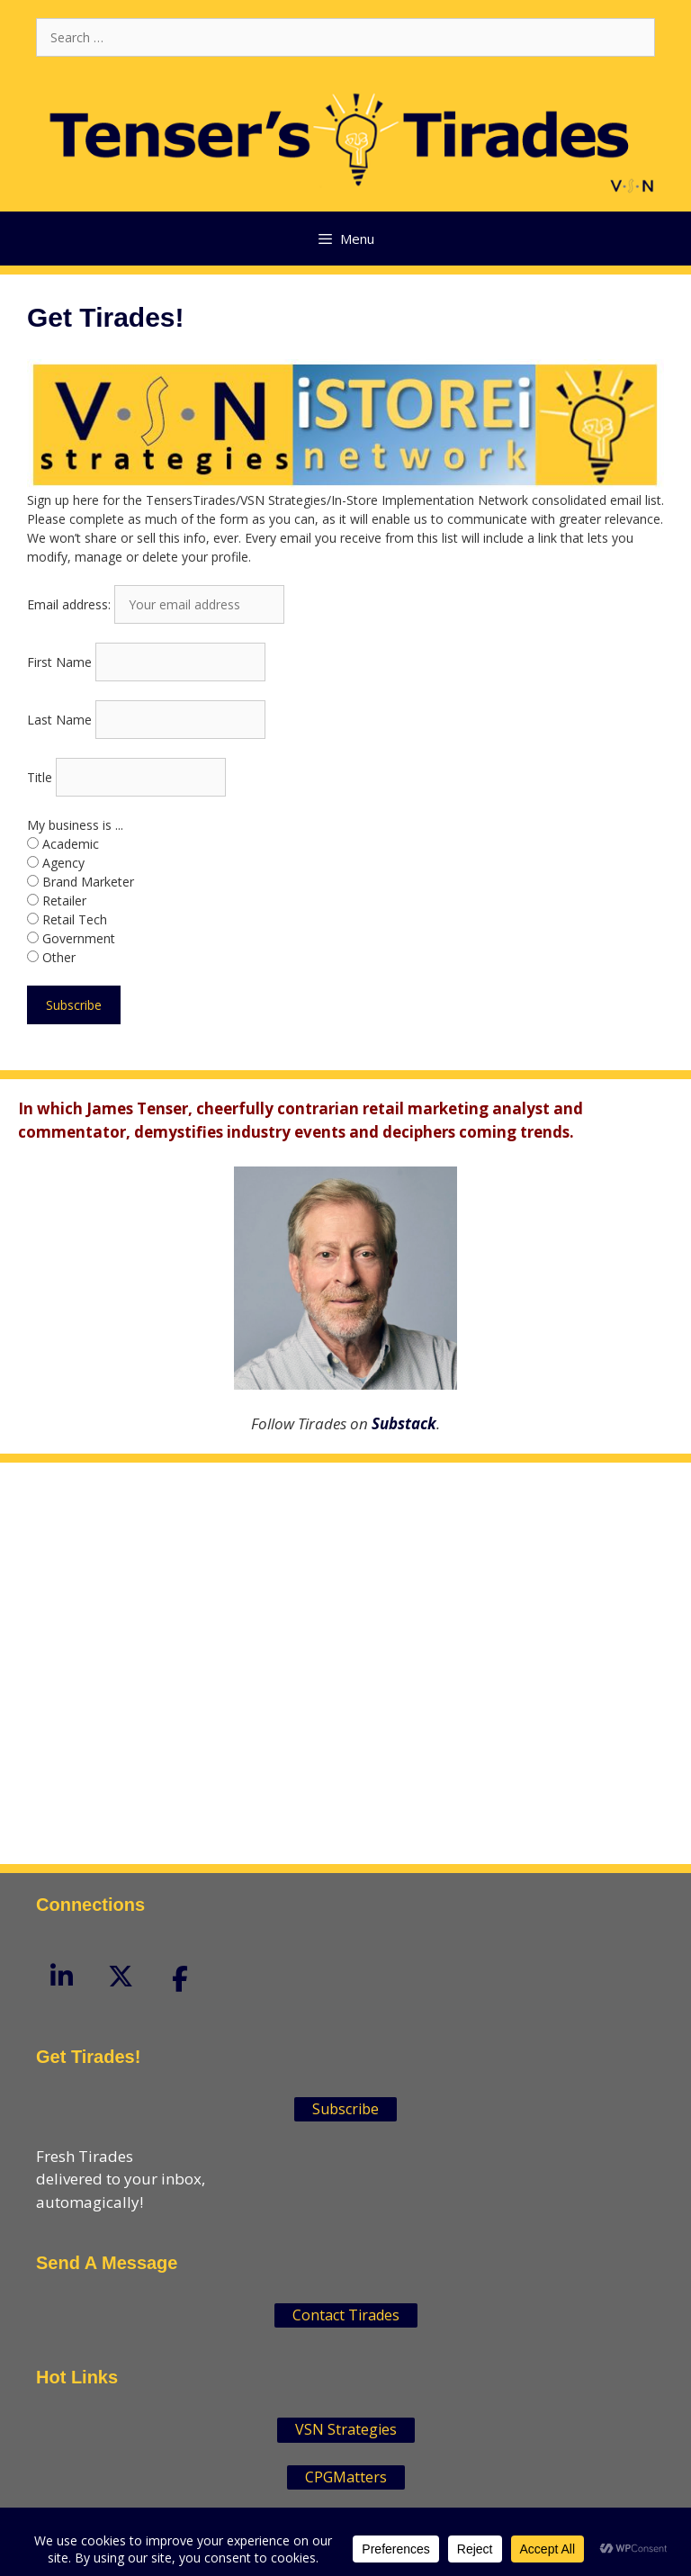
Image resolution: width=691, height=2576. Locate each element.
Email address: (70, 604)
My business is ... (75, 824)
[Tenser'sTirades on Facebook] (180, 1978)
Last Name (59, 719)
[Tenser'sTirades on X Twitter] (120, 1976)
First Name (59, 662)
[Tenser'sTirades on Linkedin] (61, 1976)
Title (39, 777)
